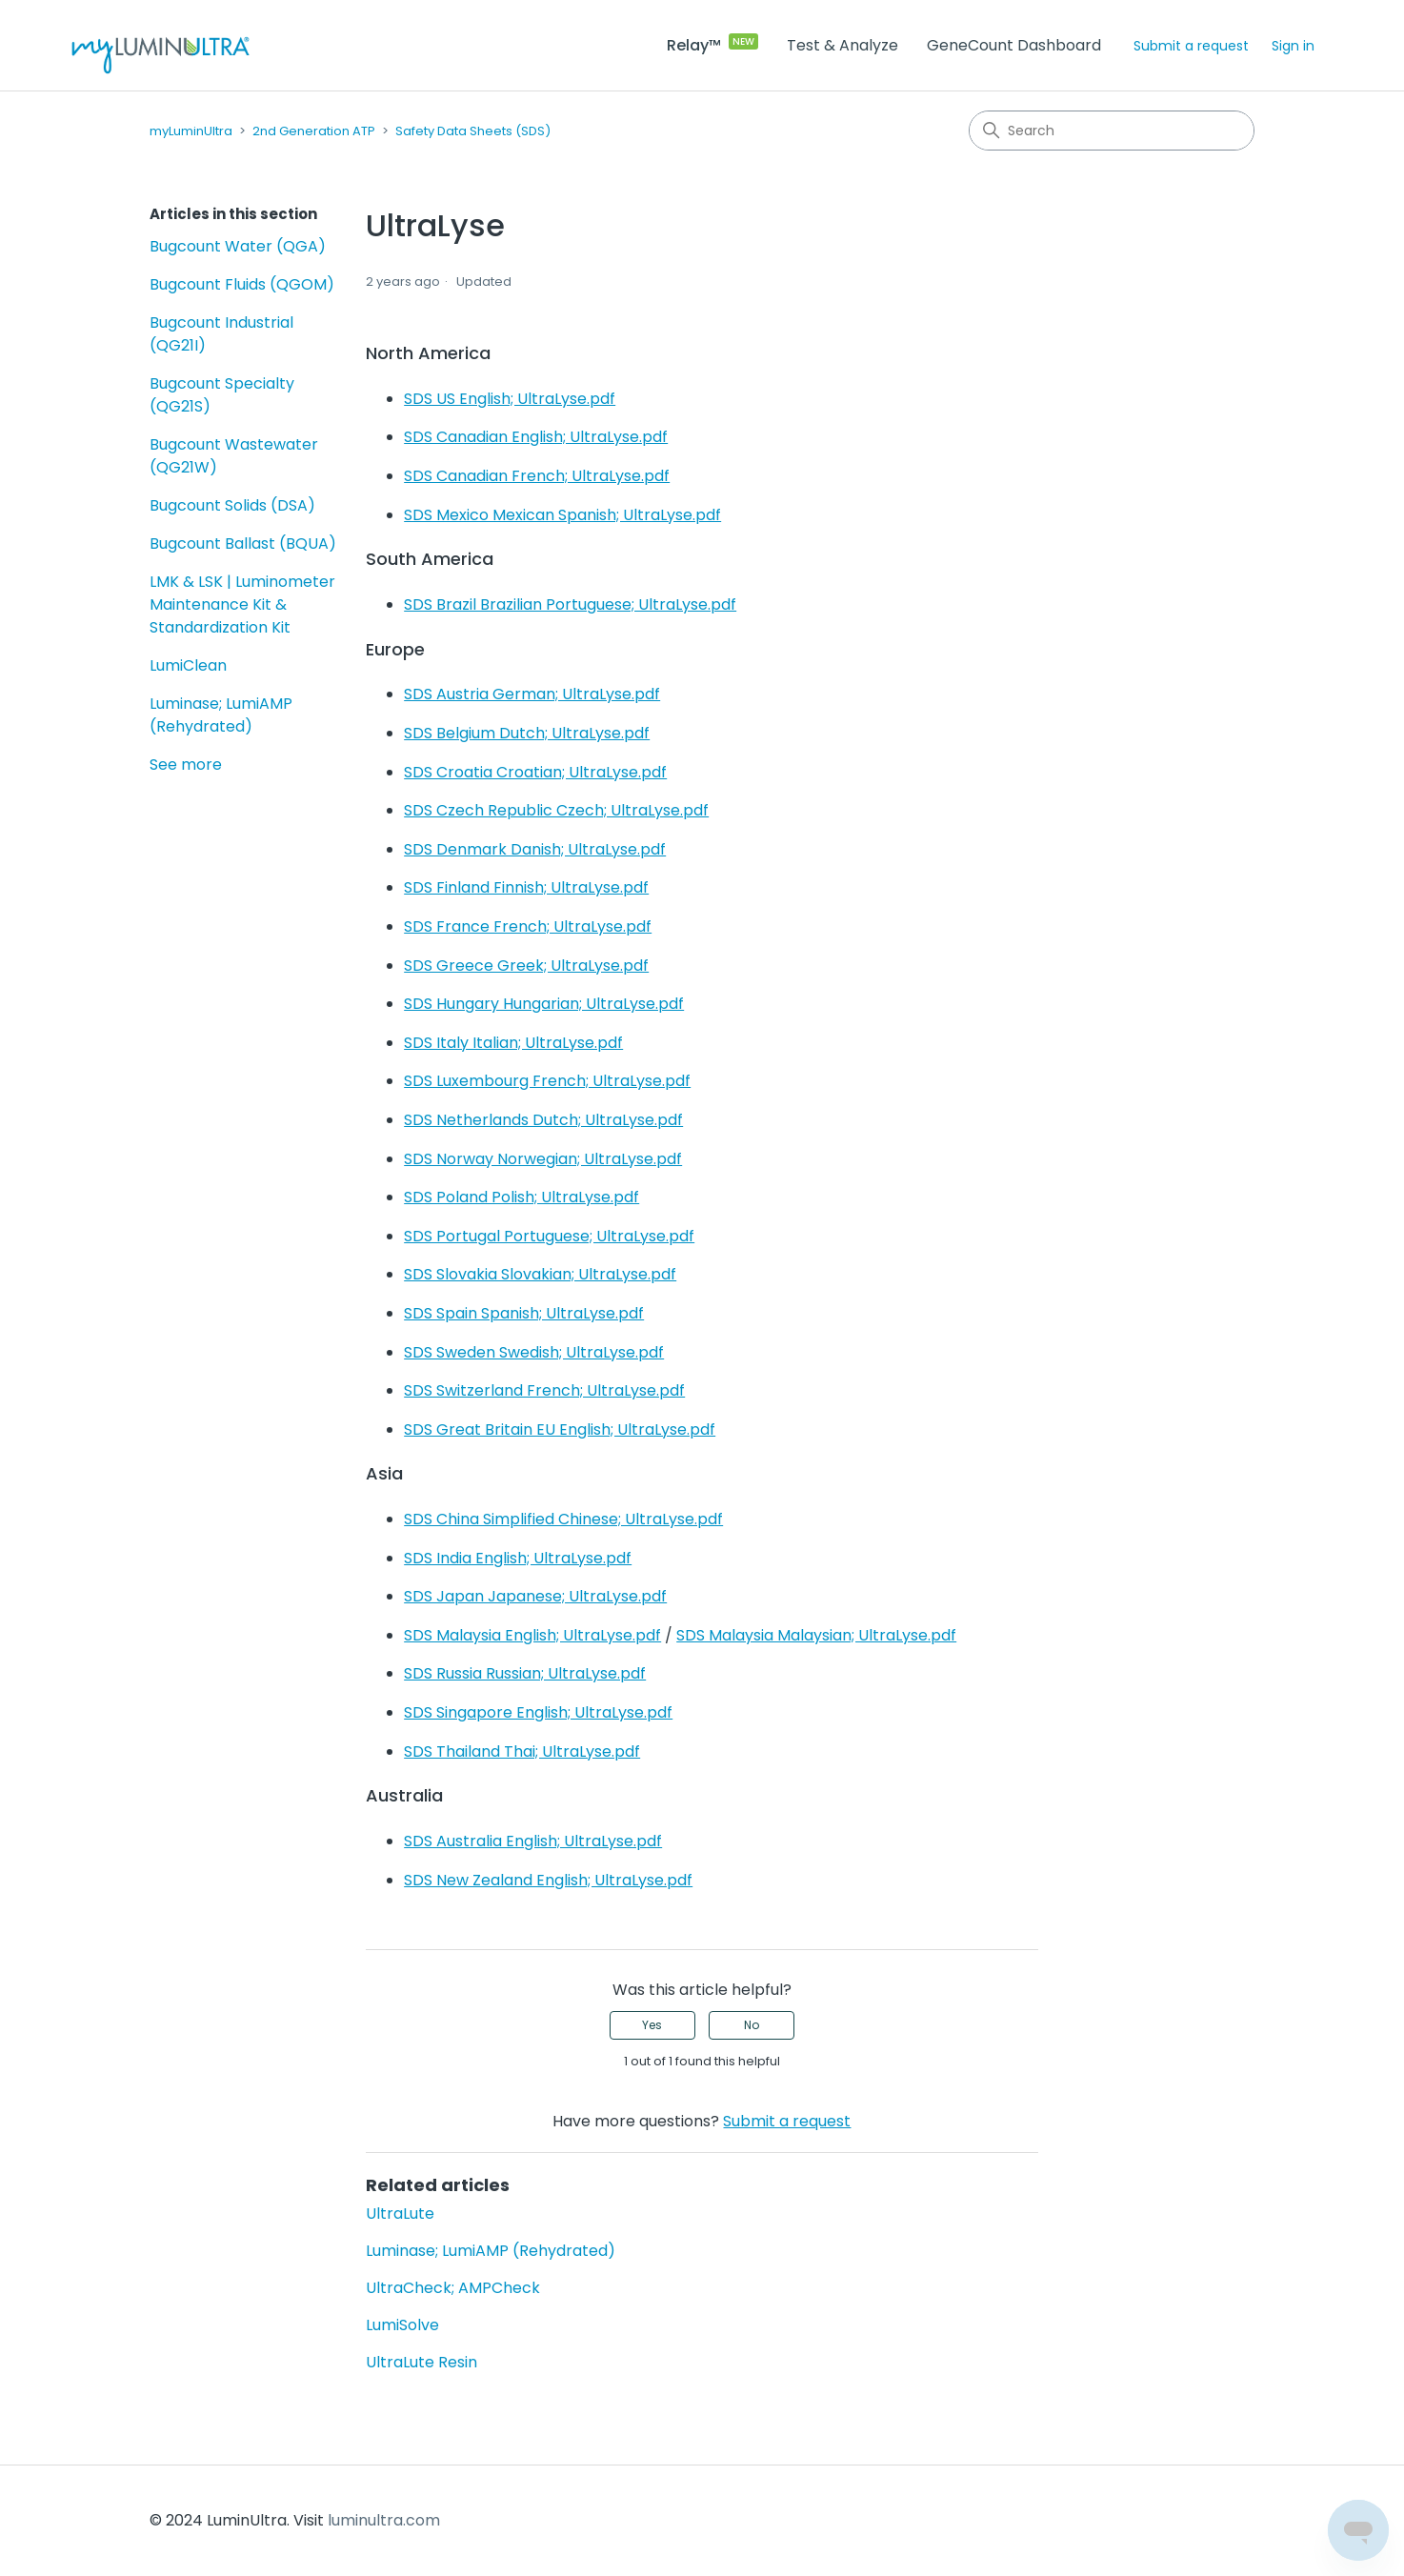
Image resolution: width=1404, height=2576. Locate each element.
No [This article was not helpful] (751, 2025)
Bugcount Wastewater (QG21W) (234, 455)
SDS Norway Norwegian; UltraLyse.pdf (543, 1159)
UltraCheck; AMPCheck (453, 2288)
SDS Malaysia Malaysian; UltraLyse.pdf (816, 1635)
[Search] (1112, 130)
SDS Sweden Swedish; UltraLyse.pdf (534, 1352)
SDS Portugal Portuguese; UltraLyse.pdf (549, 1236)
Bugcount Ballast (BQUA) (243, 543)
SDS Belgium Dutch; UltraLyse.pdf (527, 733)
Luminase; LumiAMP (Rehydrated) (221, 715)
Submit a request (1191, 45)
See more (186, 764)
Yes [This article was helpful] (652, 2025)
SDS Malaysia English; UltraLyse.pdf (532, 1635)
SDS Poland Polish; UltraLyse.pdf (521, 1197)
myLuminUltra (191, 131)
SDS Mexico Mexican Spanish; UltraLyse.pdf (562, 515)
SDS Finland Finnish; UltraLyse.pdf (526, 887)
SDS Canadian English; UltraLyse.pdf (536, 437)
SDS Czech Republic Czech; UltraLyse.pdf (556, 810)
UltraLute (400, 2213)
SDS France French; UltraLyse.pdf (528, 926)
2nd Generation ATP (313, 131)
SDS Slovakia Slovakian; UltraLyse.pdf (540, 1274)
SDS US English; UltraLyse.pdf (509, 399)
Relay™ (694, 45)
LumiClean (188, 665)
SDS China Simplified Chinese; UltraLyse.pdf (563, 1519)
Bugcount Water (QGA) (238, 246)
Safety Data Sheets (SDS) (473, 131)
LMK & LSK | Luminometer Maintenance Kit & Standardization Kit (242, 604)
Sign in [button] (1293, 45)
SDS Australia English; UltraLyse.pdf (533, 1841)
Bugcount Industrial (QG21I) (221, 334)
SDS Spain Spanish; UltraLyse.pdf (524, 1313)
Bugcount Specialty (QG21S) (222, 394)
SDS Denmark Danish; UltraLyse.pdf (535, 849)
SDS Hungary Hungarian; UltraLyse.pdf (544, 1004)
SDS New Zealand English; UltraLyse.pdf (548, 1880)
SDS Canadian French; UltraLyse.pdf (537, 476)
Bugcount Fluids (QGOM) (242, 284)
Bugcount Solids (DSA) (232, 505)
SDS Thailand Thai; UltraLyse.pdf (522, 1751)
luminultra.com (384, 2520)
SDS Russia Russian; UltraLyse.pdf (525, 1673)
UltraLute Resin (421, 2362)
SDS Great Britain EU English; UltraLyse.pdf (559, 1429)
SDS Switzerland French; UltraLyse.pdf (544, 1390)
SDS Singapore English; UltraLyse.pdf (538, 1712)
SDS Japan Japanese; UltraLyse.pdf (535, 1596)
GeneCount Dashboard (1014, 45)
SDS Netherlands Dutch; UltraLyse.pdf (543, 1120)
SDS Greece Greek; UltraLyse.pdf (526, 965)
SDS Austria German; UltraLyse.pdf (532, 694)
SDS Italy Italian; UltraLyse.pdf (513, 1043)
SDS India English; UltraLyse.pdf (518, 1558)
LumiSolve (402, 2325)
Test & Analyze (842, 45)
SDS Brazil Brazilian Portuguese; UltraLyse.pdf (570, 604)
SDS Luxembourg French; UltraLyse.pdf (547, 1081)
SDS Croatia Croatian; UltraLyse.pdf (535, 772)
